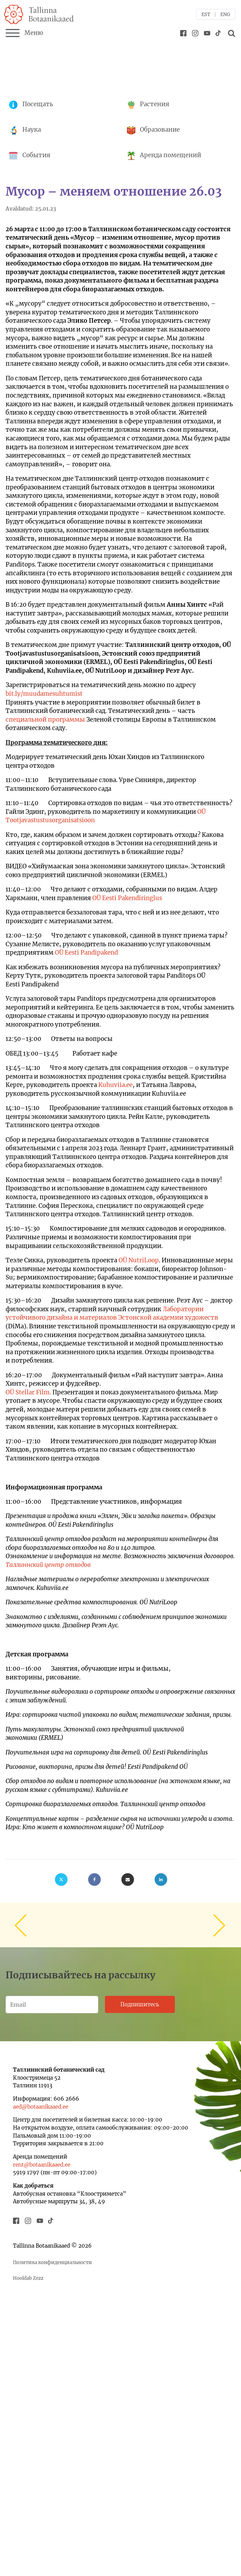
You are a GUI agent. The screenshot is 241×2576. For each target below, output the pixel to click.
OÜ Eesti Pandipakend (86, 952)
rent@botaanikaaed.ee (41, 2164)
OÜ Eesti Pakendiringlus (127, 898)
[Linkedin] (161, 1879)
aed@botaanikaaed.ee (40, 2106)
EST (205, 14)
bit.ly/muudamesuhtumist (44, 694)
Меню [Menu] (24, 33)
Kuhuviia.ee (115, 1085)
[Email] (127, 1879)
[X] (61, 1879)
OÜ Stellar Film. (28, 1392)
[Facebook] (94, 1879)
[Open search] (230, 33)
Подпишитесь (139, 2004)
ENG (225, 14)
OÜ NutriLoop (139, 1260)
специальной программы (45, 719)
